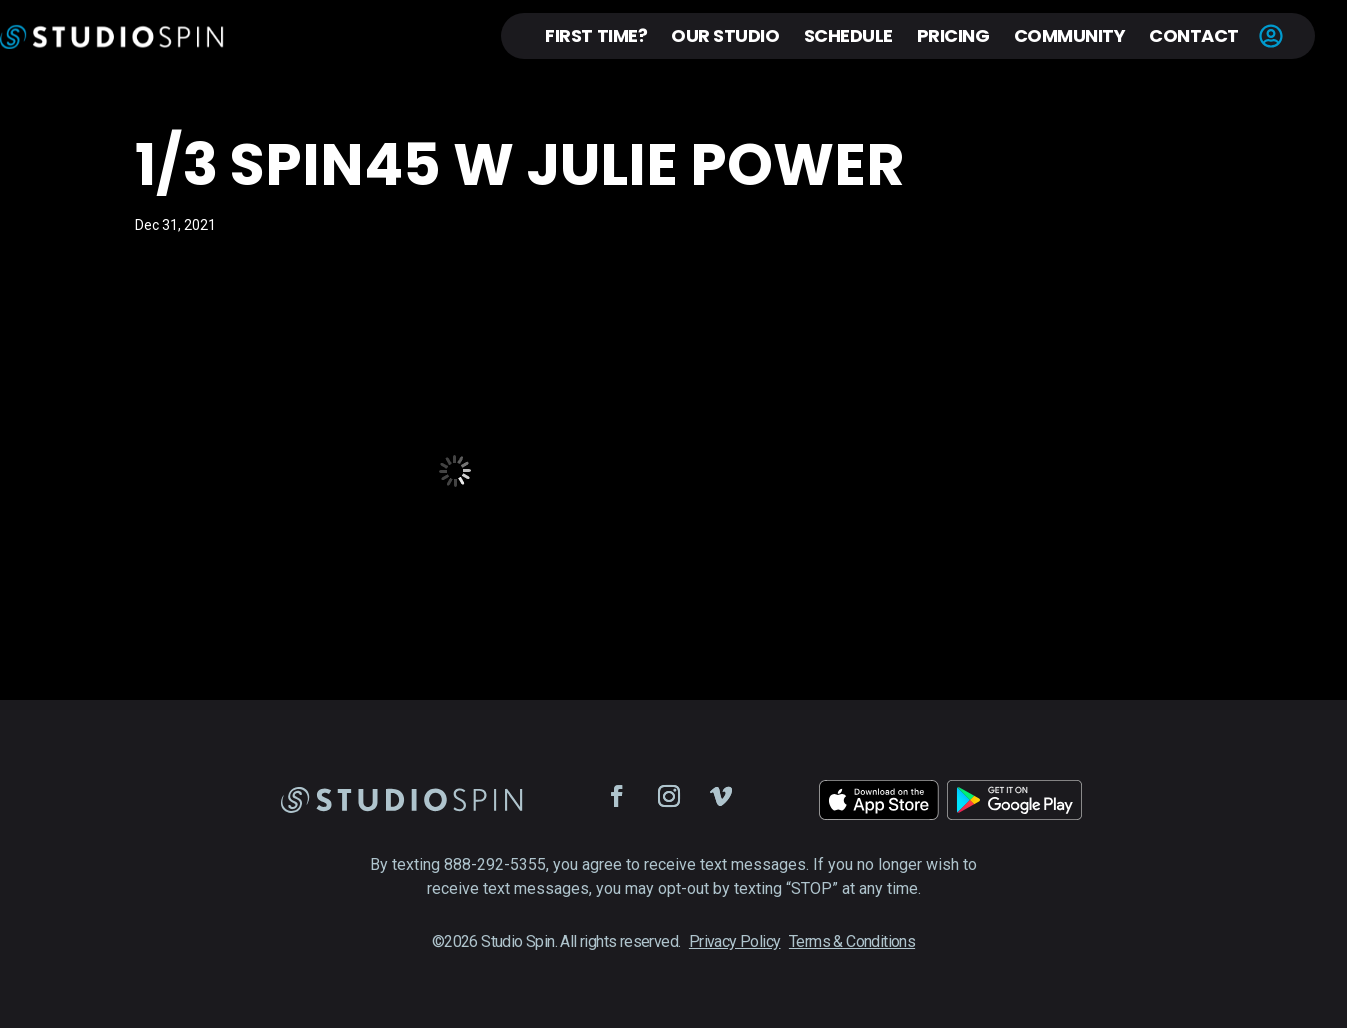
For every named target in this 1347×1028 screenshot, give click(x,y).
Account (1271, 36)
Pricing (953, 35)
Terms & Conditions (852, 941)
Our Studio (725, 35)
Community (1070, 35)
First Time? (596, 35)
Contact (1194, 35)
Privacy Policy (735, 941)
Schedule (848, 35)
